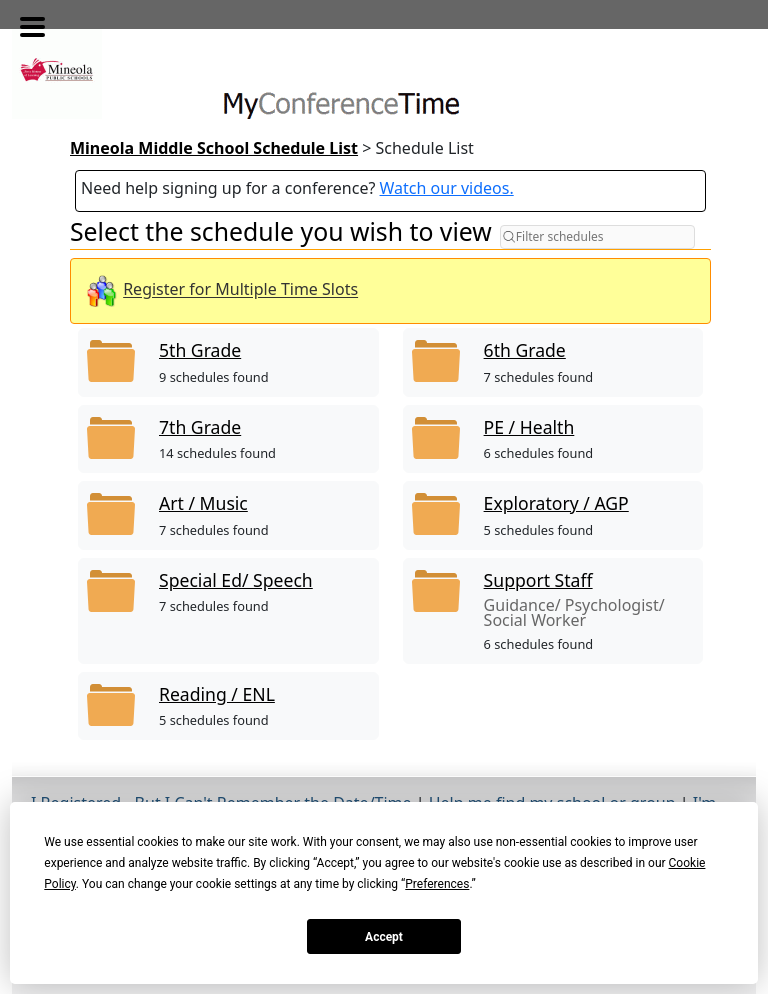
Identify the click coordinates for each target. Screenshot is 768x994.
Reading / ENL (217, 694)
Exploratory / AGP (556, 503)
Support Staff (538, 580)
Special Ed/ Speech (236, 580)
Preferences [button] (437, 884)
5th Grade (200, 350)
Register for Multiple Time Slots (240, 290)
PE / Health (529, 427)
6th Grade (525, 350)
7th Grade (200, 427)
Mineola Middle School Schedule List (214, 148)
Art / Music (203, 503)
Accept (384, 937)
